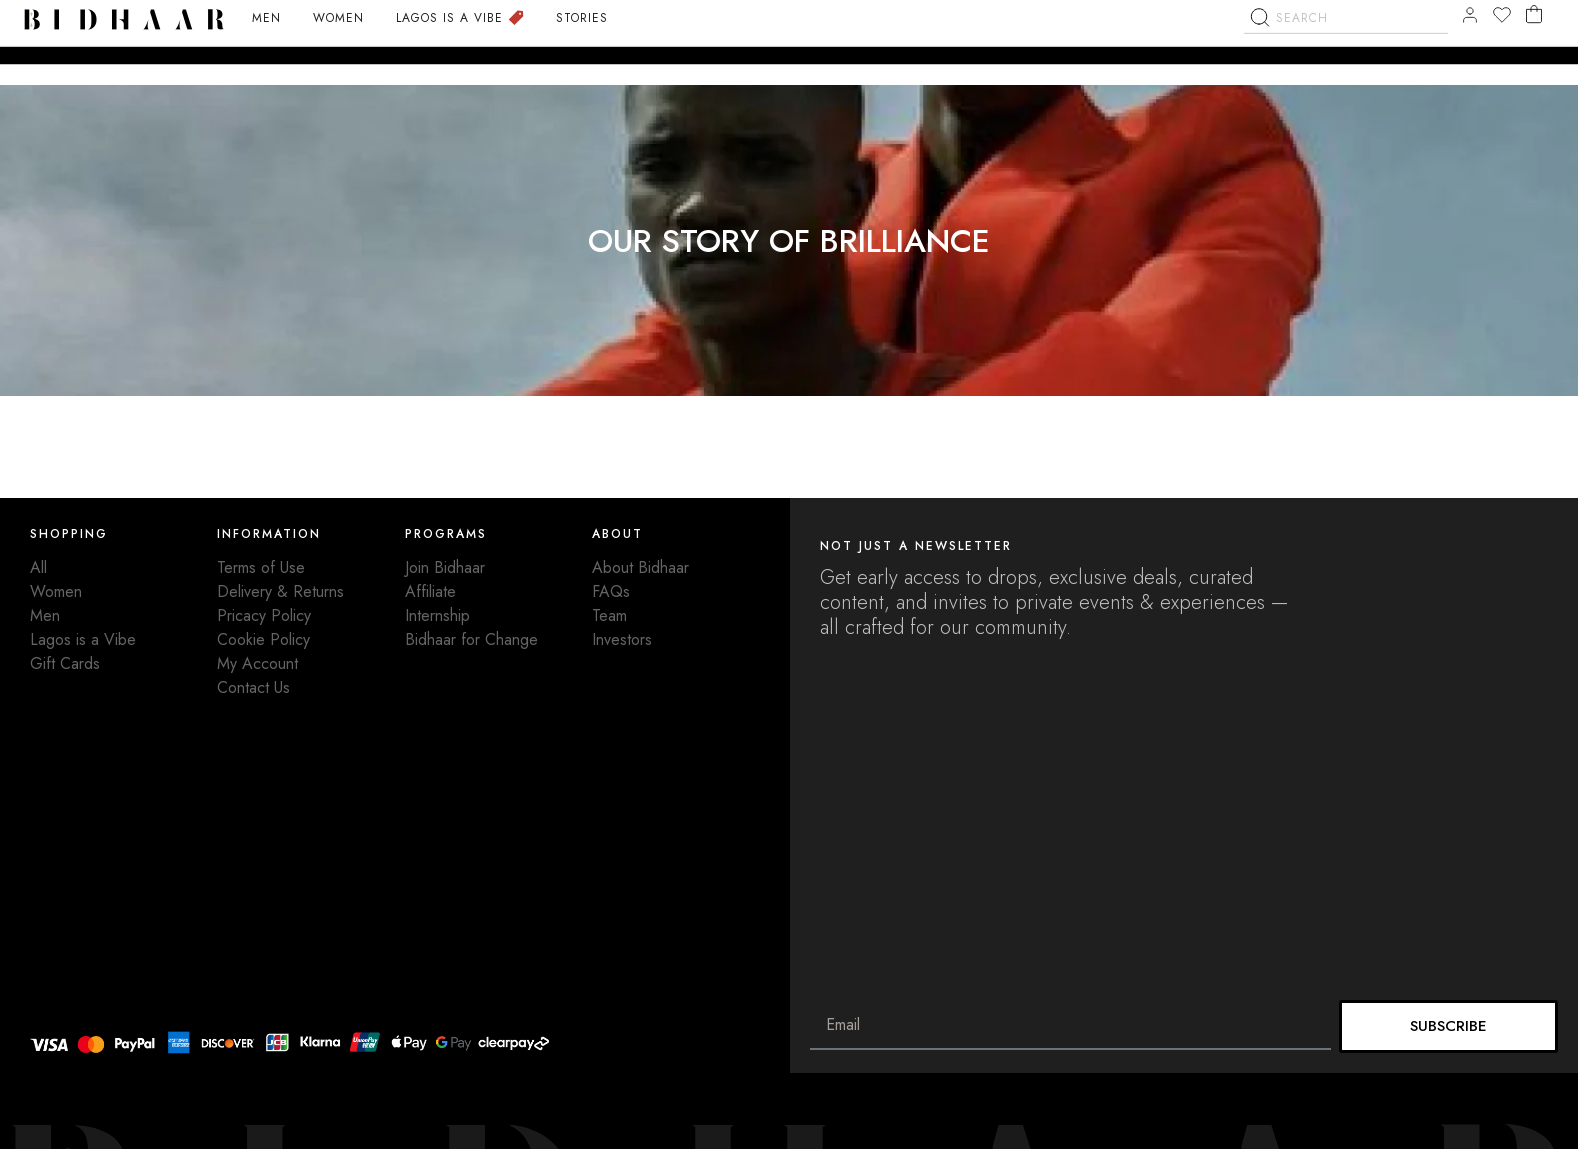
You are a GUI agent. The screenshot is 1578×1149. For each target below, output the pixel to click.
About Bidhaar (640, 567)
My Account (257, 663)
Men (45, 615)
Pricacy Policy (264, 615)
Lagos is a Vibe (83, 639)
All (38, 567)
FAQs (611, 591)
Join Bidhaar (445, 567)
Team (609, 615)
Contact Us (253, 687)
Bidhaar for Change (471, 639)
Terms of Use (261, 567)
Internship (437, 615)
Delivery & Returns (280, 591)
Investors (622, 639)
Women (56, 591)
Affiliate (430, 591)
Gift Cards (65, 663)
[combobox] (1346, 56)
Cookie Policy (263, 639)
